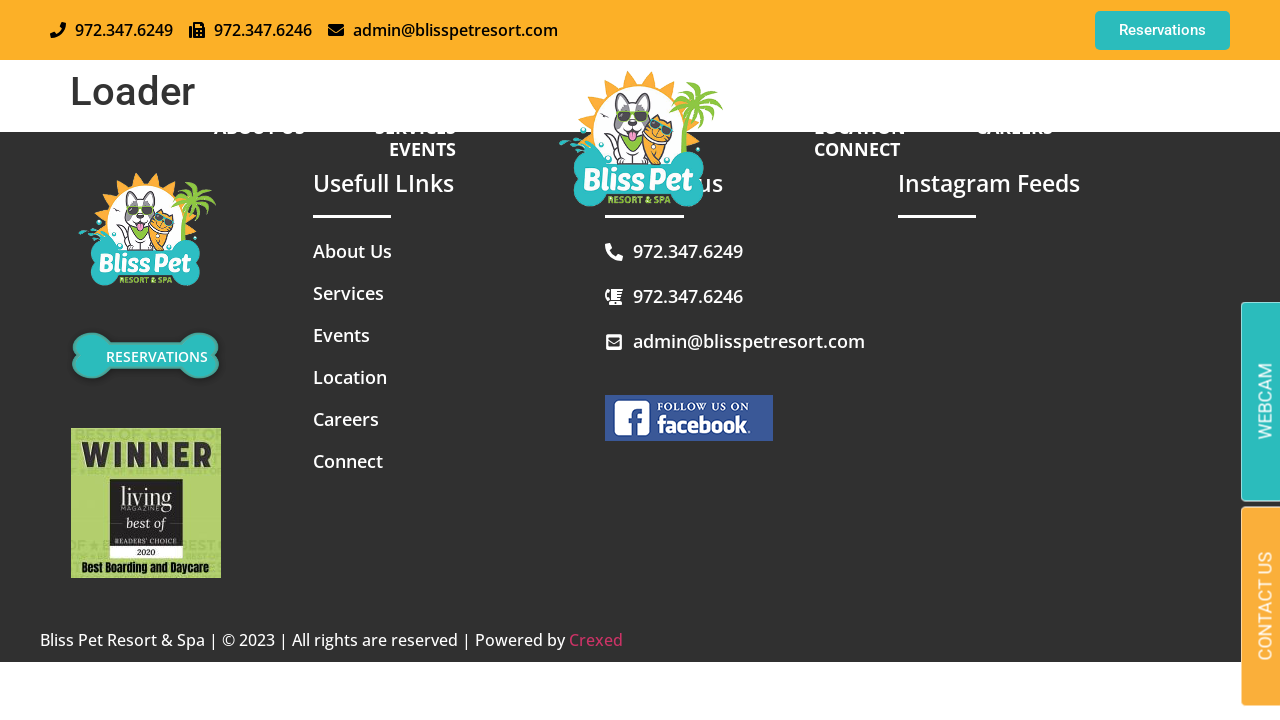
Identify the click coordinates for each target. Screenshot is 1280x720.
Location (865, 127)
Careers (1019, 127)
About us (264, 127)
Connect (862, 149)
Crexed (596, 640)
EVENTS (427, 149)
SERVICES (420, 127)
